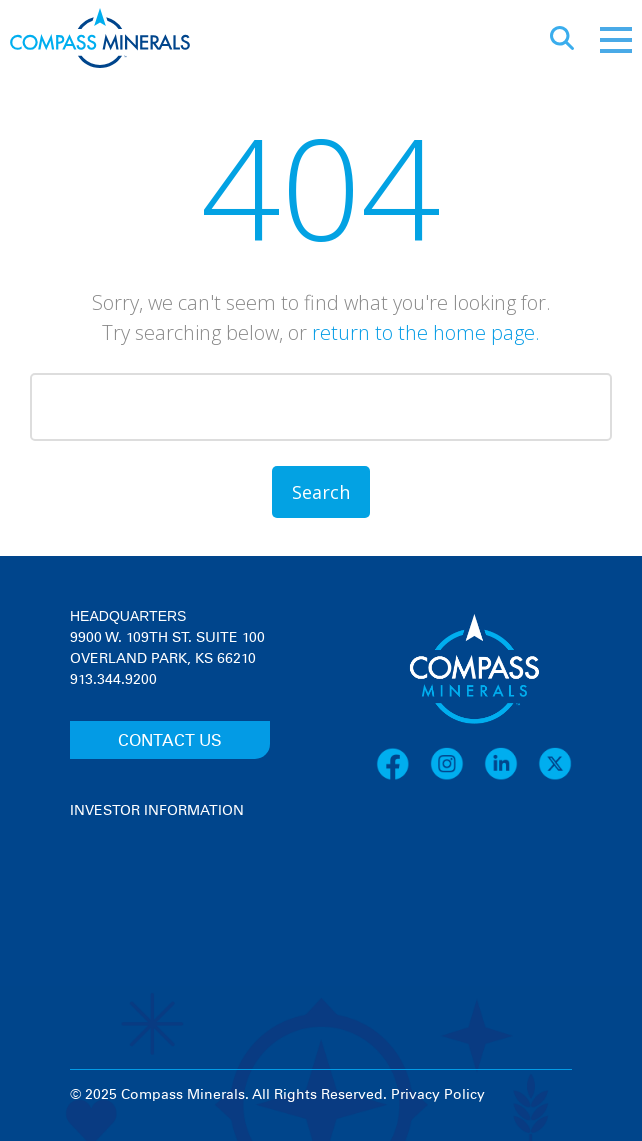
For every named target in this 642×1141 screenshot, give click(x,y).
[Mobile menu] (616, 40)
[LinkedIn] (511, 777)
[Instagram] (457, 777)
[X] (555, 777)
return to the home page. (426, 332)
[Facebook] (403, 777)
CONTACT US (170, 741)
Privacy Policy (438, 1095)
